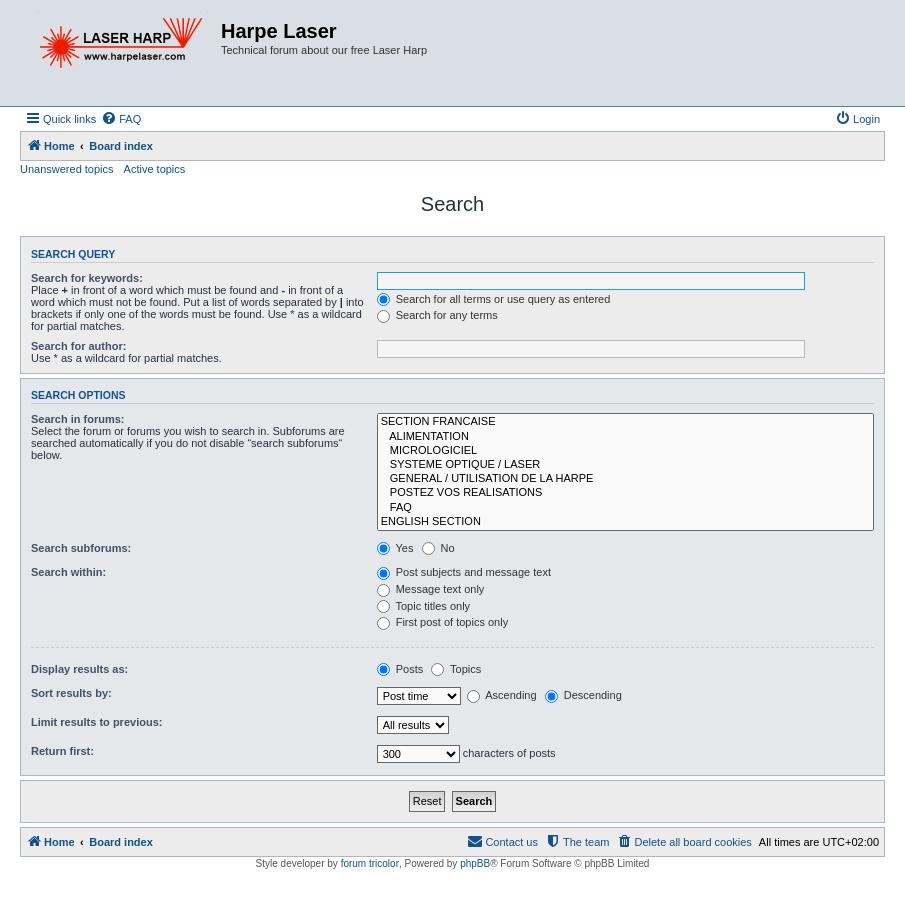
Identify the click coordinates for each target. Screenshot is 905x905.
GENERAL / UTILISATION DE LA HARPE (625, 479)
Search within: (68, 572)
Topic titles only (423, 606)
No (438, 548)
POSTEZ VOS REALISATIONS (625, 493)
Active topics (155, 169)
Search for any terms (437, 315)
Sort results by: (71, 693)
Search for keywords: (87, 278)
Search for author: (78, 346)
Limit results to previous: (96, 722)
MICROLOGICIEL (625, 451)
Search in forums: (78, 419)
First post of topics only (443, 622)
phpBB (475, 863)
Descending (583, 695)
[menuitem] (121, 119)
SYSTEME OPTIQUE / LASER (625, 465)
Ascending (502, 695)
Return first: (62, 751)
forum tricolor (370, 863)
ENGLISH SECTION (625, 522)
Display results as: (79, 669)
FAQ (625, 508)
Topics (456, 669)
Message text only (431, 589)
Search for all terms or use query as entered (494, 299)
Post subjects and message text (464, 572)
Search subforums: (81, 548)
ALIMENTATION (625, 437)
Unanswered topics (67, 169)
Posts (400, 669)
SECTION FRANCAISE (625, 422)
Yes (395, 548)
